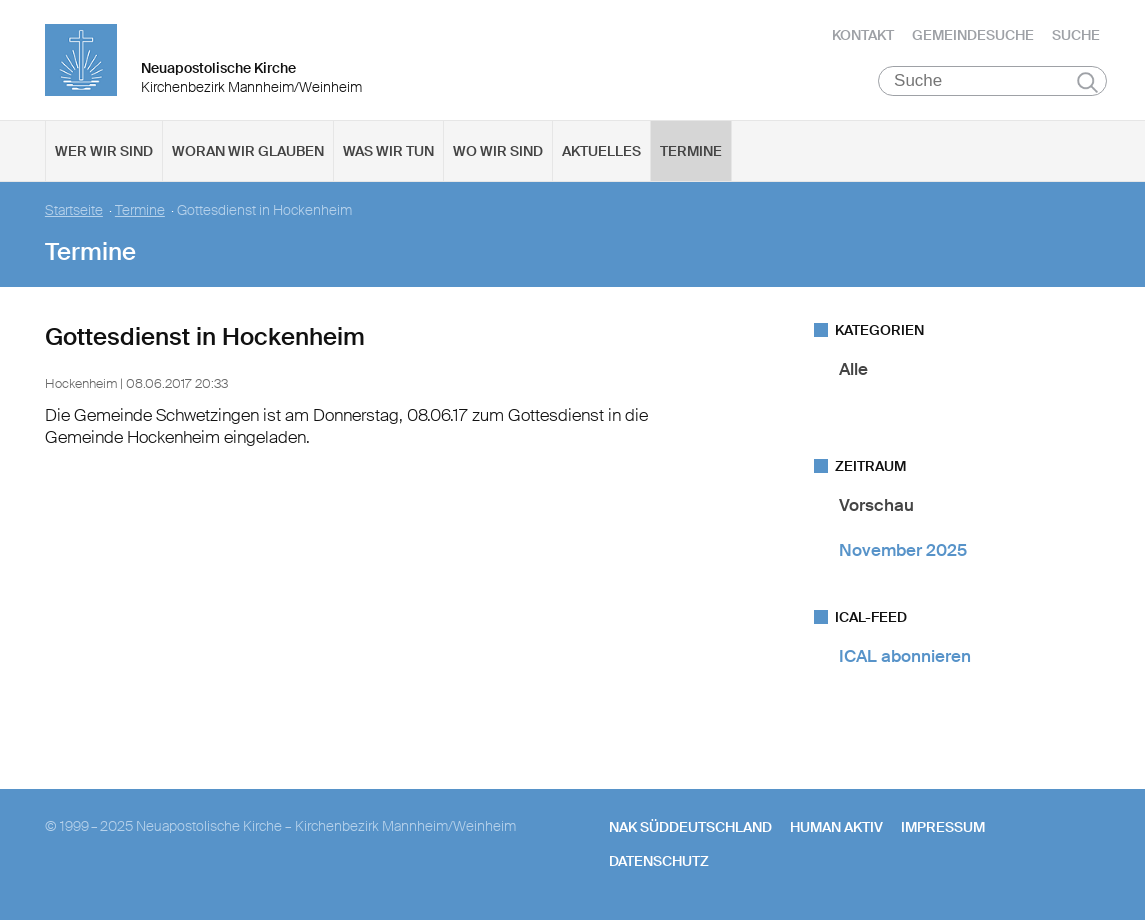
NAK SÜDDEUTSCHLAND (690, 827)
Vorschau (876, 505)
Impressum (943, 827)
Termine (691, 151)
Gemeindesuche (973, 35)
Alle (853, 369)
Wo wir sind (498, 151)
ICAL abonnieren (905, 656)
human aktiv (836, 827)
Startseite (74, 210)
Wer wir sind (104, 151)
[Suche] (992, 81)
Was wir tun (388, 151)
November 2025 (903, 550)
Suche (1076, 35)
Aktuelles (601, 151)
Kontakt (863, 35)
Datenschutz (659, 861)
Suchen (1087, 82)
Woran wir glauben (248, 151)
